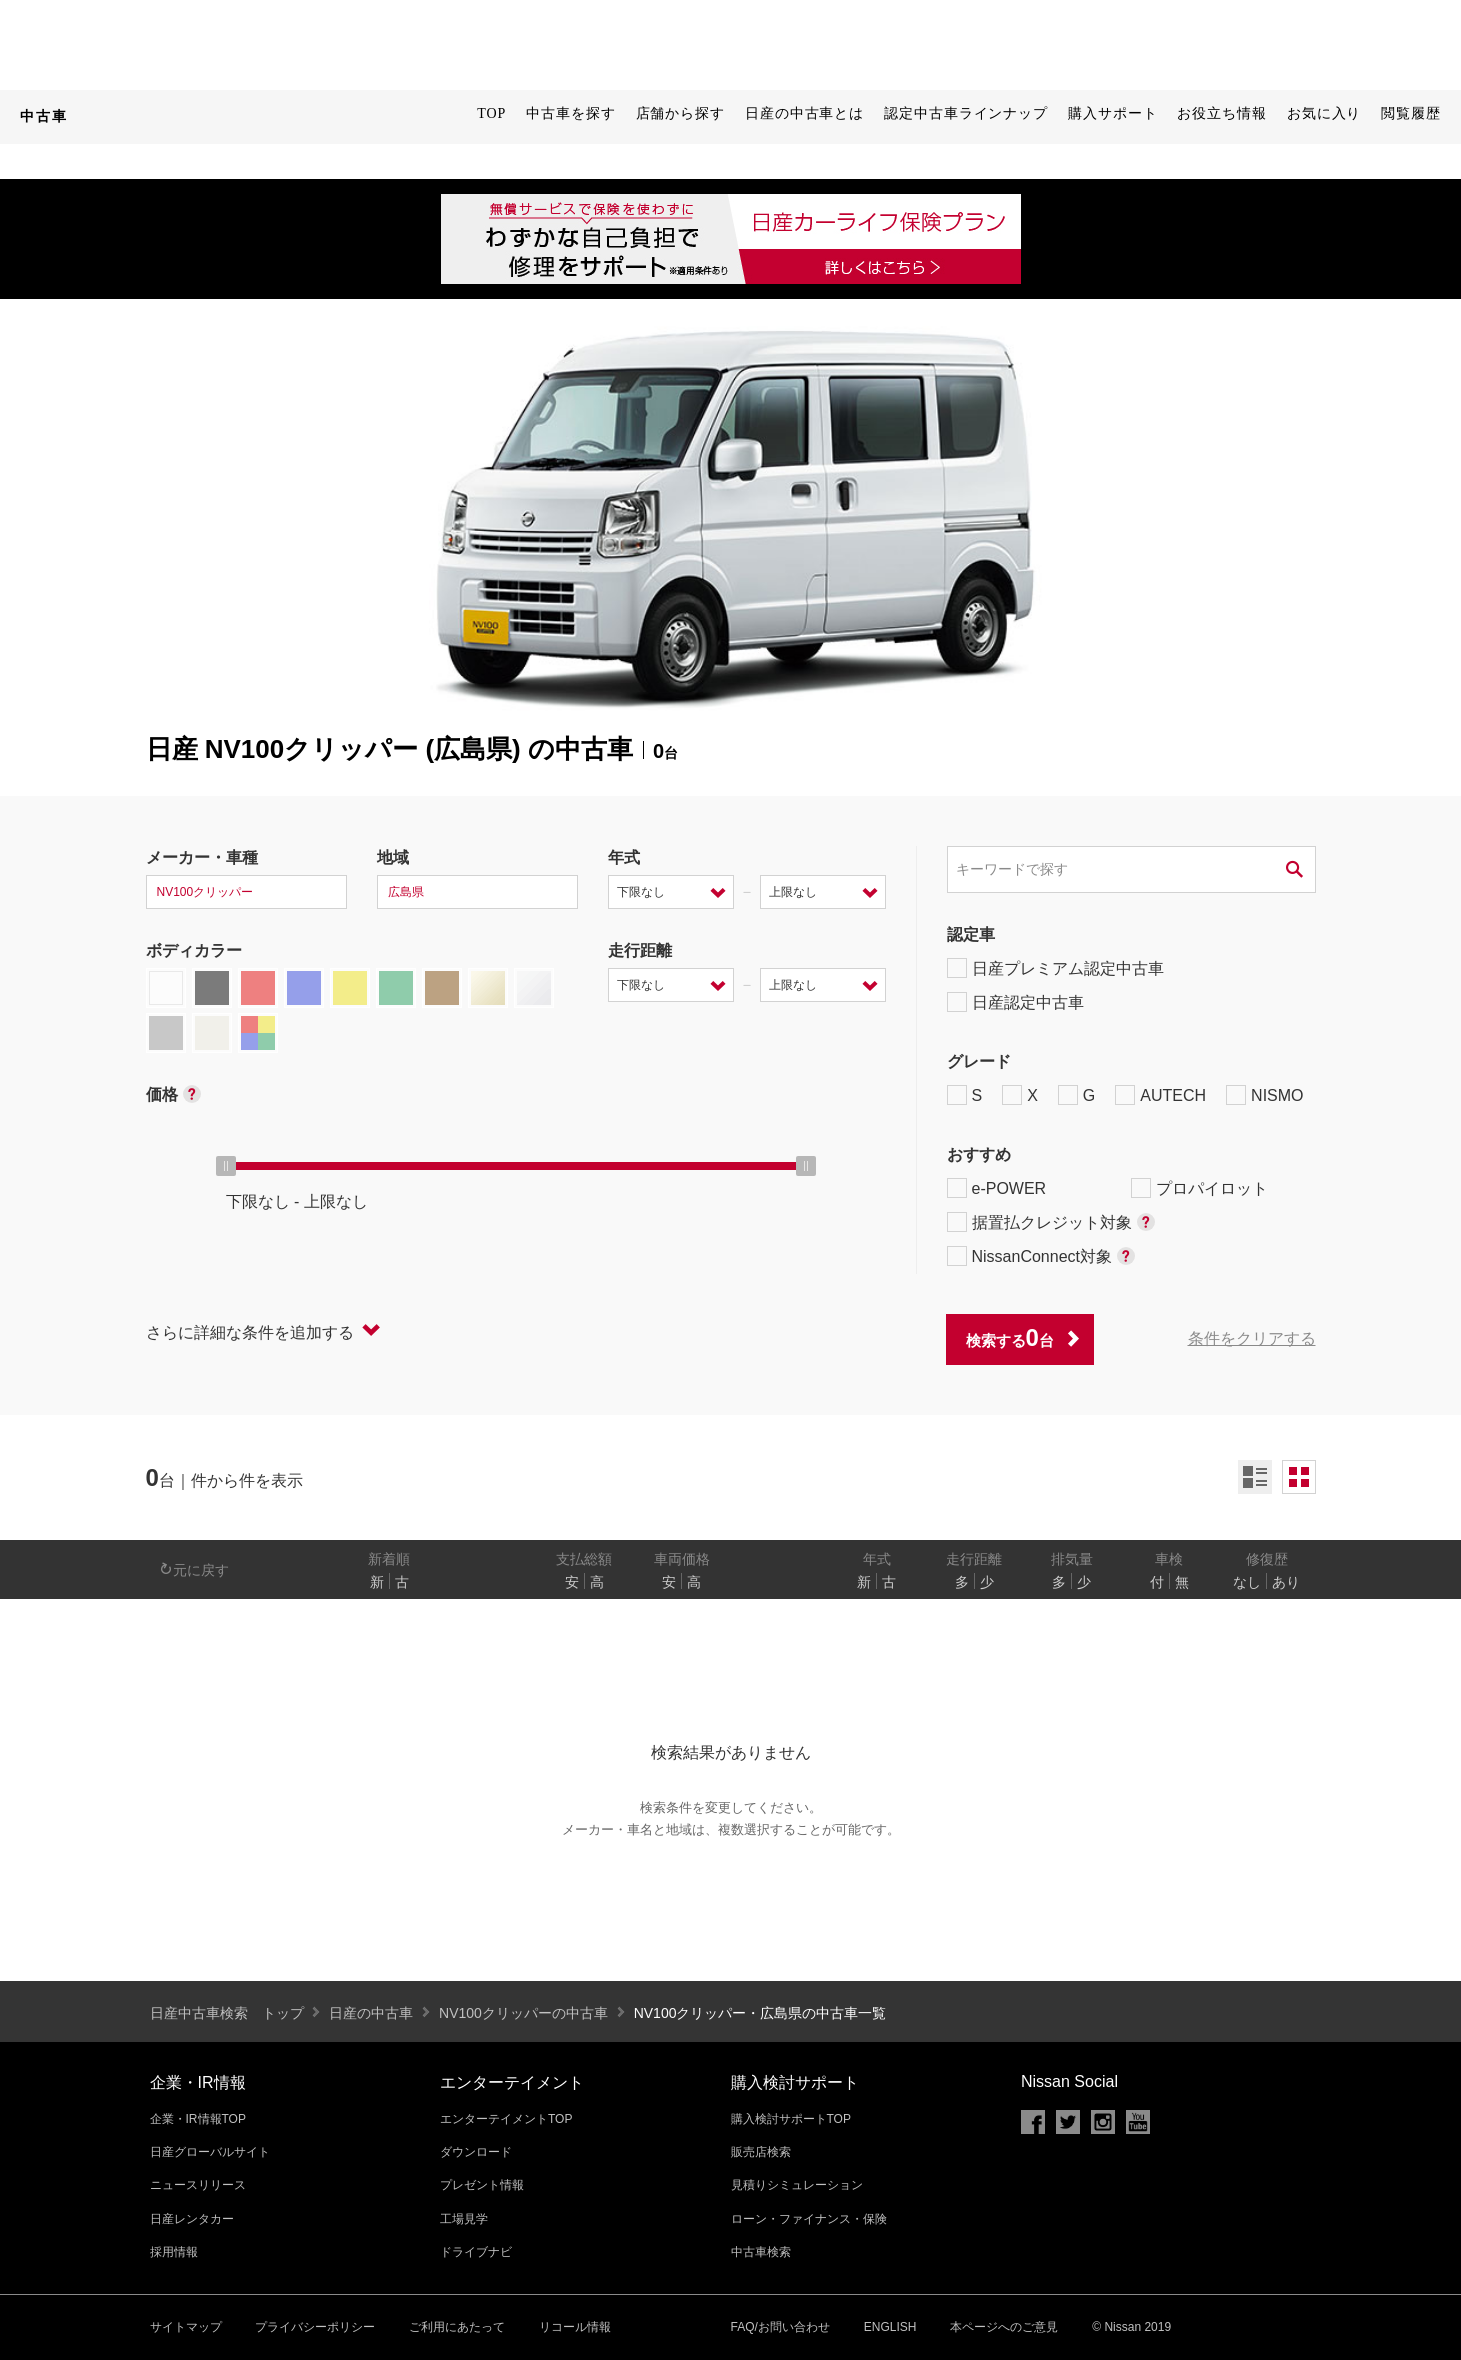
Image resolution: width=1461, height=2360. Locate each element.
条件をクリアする (1252, 1338)
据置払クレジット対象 (1051, 1222)
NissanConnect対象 (1041, 1256)
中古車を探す (570, 113)
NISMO (1264, 1095)
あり (1286, 1582)
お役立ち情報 (1221, 113)
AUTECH (1160, 1095)
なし (1247, 1582)
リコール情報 (575, 2327)
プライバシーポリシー (315, 2327)
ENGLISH (890, 2327)
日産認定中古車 (1015, 1002)
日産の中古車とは (804, 113)
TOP (491, 113)
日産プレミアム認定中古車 (1055, 968)
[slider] (226, 1166)
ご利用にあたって (457, 2327)
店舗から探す (680, 113)
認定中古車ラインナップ (966, 113)
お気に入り (1324, 113)
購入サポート (1112, 113)
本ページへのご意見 (1004, 2327)
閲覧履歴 (1411, 113)
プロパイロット (1199, 1188)
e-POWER (997, 1188)
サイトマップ (186, 2327)
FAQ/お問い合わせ (780, 2327)
